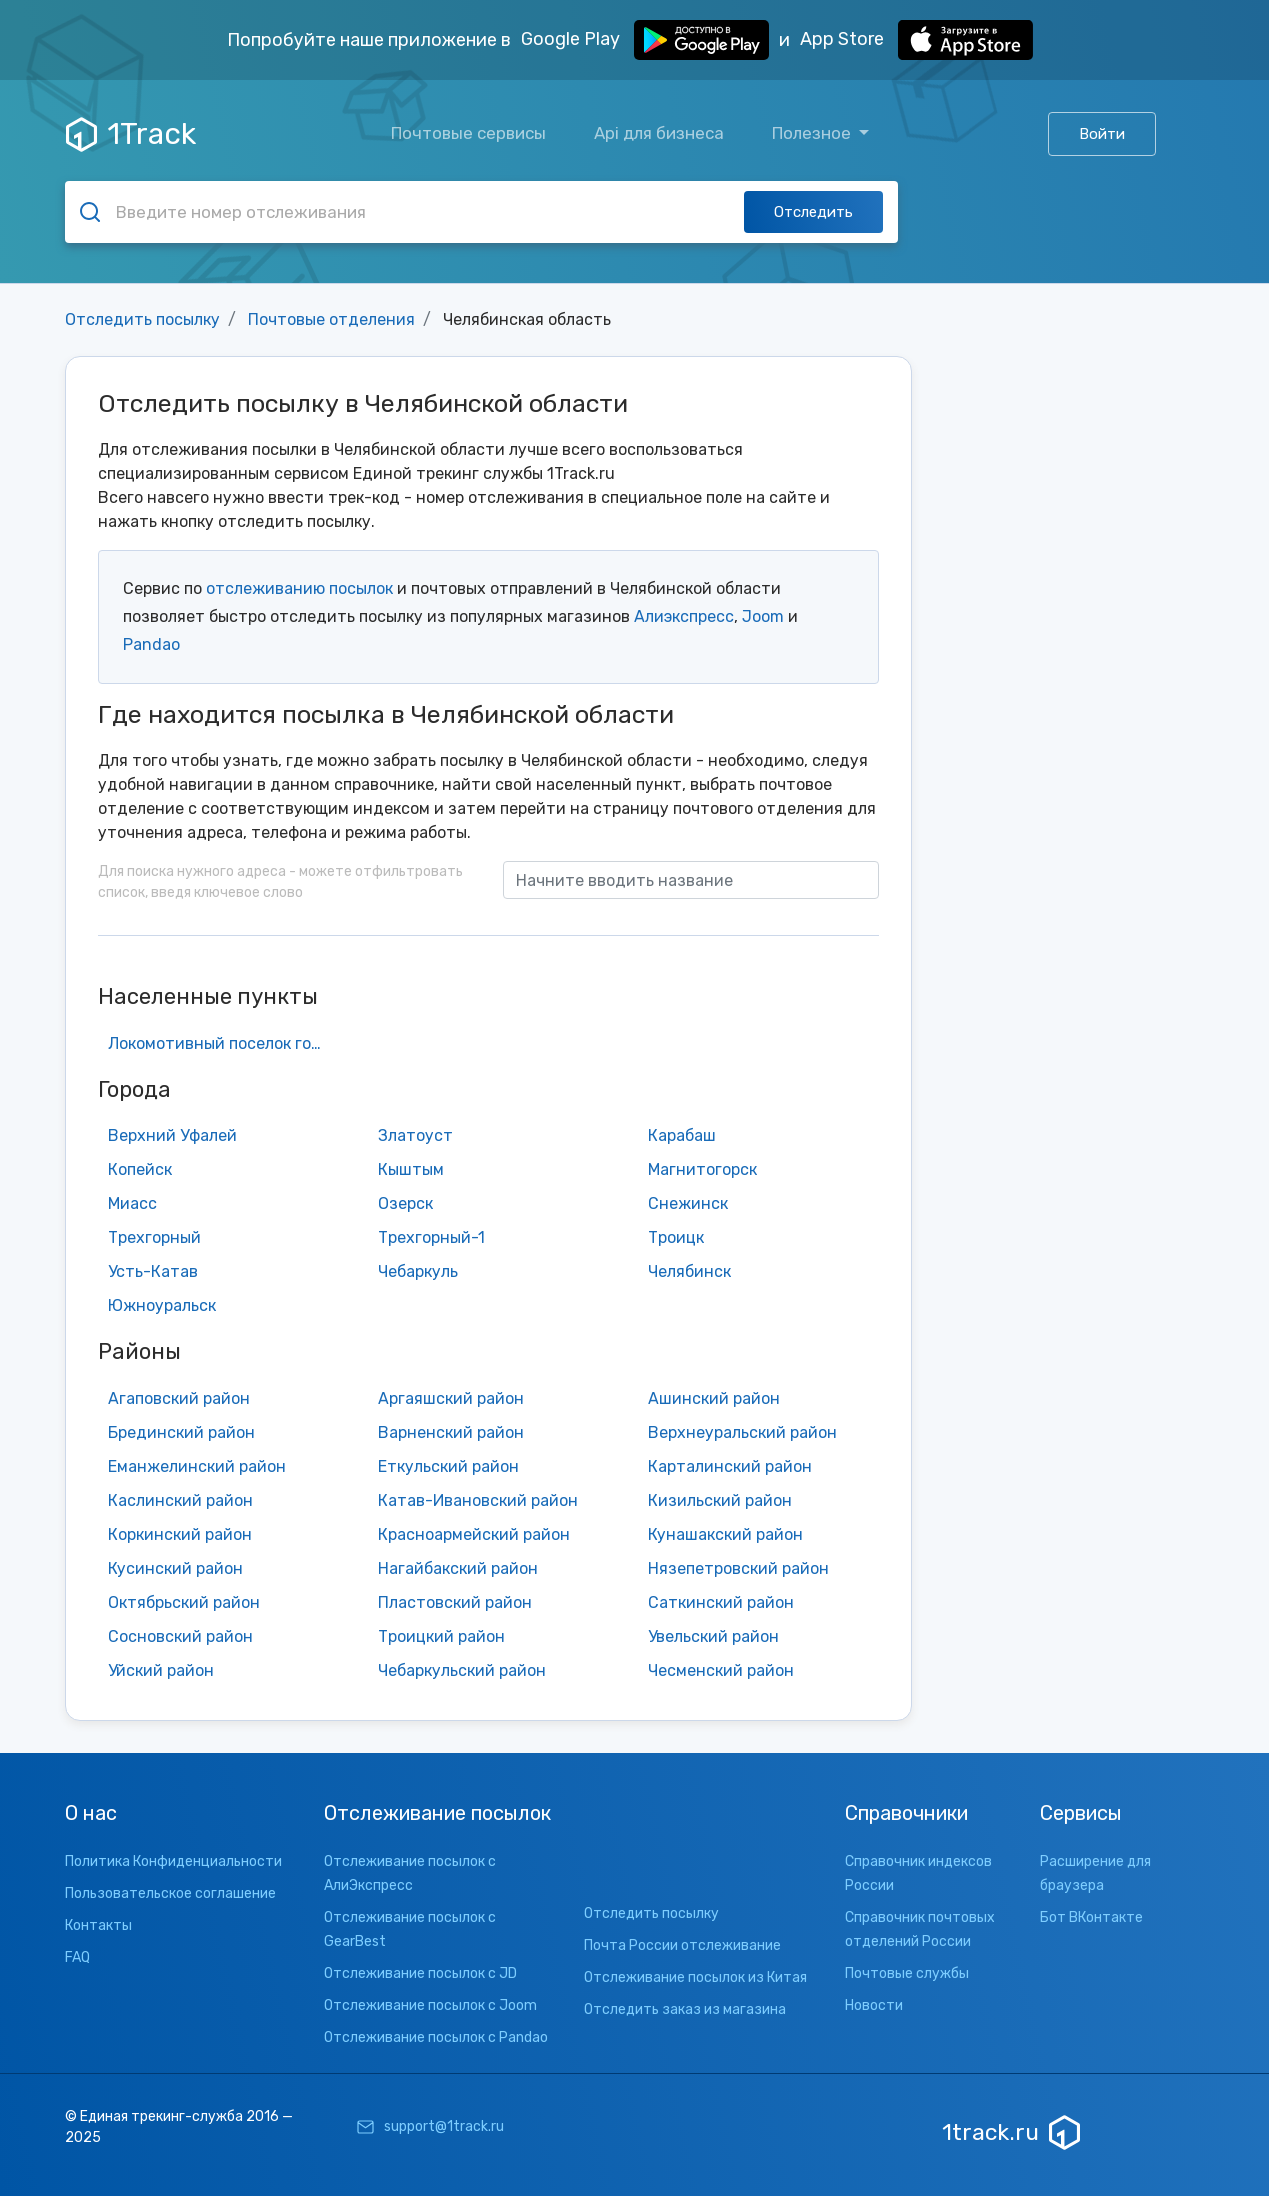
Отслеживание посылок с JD (420, 1973)
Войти (1102, 134)
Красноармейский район (474, 1534)
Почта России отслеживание (682, 1945)
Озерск (405, 1203)
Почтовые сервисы (468, 133)
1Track (131, 134)
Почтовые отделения (331, 319)
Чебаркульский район (462, 1670)
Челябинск (689, 1271)
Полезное (813, 133)
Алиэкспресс (684, 616)
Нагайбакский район (458, 1568)
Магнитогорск (702, 1169)
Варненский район (451, 1432)
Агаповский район (179, 1398)
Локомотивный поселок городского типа (223, 1043)
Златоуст (415, 1135)
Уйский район (161, 1670)
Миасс (132, 1203)
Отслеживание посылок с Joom (430, 2005)
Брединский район (181, 1432)
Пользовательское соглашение (170, 1893)
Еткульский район (448, 1466)
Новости (874, 2005)
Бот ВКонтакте (1091, 1917)
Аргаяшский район (451, 1398)
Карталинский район (730, 1466)
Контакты (98, 1925)
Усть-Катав (153, 1271)
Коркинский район (180, 1534)
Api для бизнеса (659, 133)
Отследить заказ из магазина (685, 2009)
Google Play (645, 40)
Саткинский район (721, 1602)
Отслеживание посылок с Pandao (436, 2037)
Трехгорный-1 (431, 1237)
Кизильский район (720, 1500)
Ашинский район (714, 1398)
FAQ (77, 1957)
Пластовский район (455, 1602)
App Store (916, 40)
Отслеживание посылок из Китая (695, 1977)
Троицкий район (441, 1636)
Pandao (151, 644)
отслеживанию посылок (299, 588)
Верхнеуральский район (742, 1432)
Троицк (676, 1237)
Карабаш (682, 1135)
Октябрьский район (184, 1602)
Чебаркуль (418, 1271)
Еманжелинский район (197, 1466)
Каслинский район (180, 1500)
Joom (763, 616)
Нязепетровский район (738, 1568)
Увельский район (713, 1636)
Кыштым (411, 1169)
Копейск (140, 1169)
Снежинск (688, 1203)
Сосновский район (180, 1636)
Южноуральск (162, 1305)
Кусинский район (175, 1568)
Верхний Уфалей (172, 1135)
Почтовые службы (907, 1973)
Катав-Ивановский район (478, 1500)
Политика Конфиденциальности (173, 1861)
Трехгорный (154, 1237)
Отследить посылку (142, 319)
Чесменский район (721, 1670)
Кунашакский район (725, 1534)
